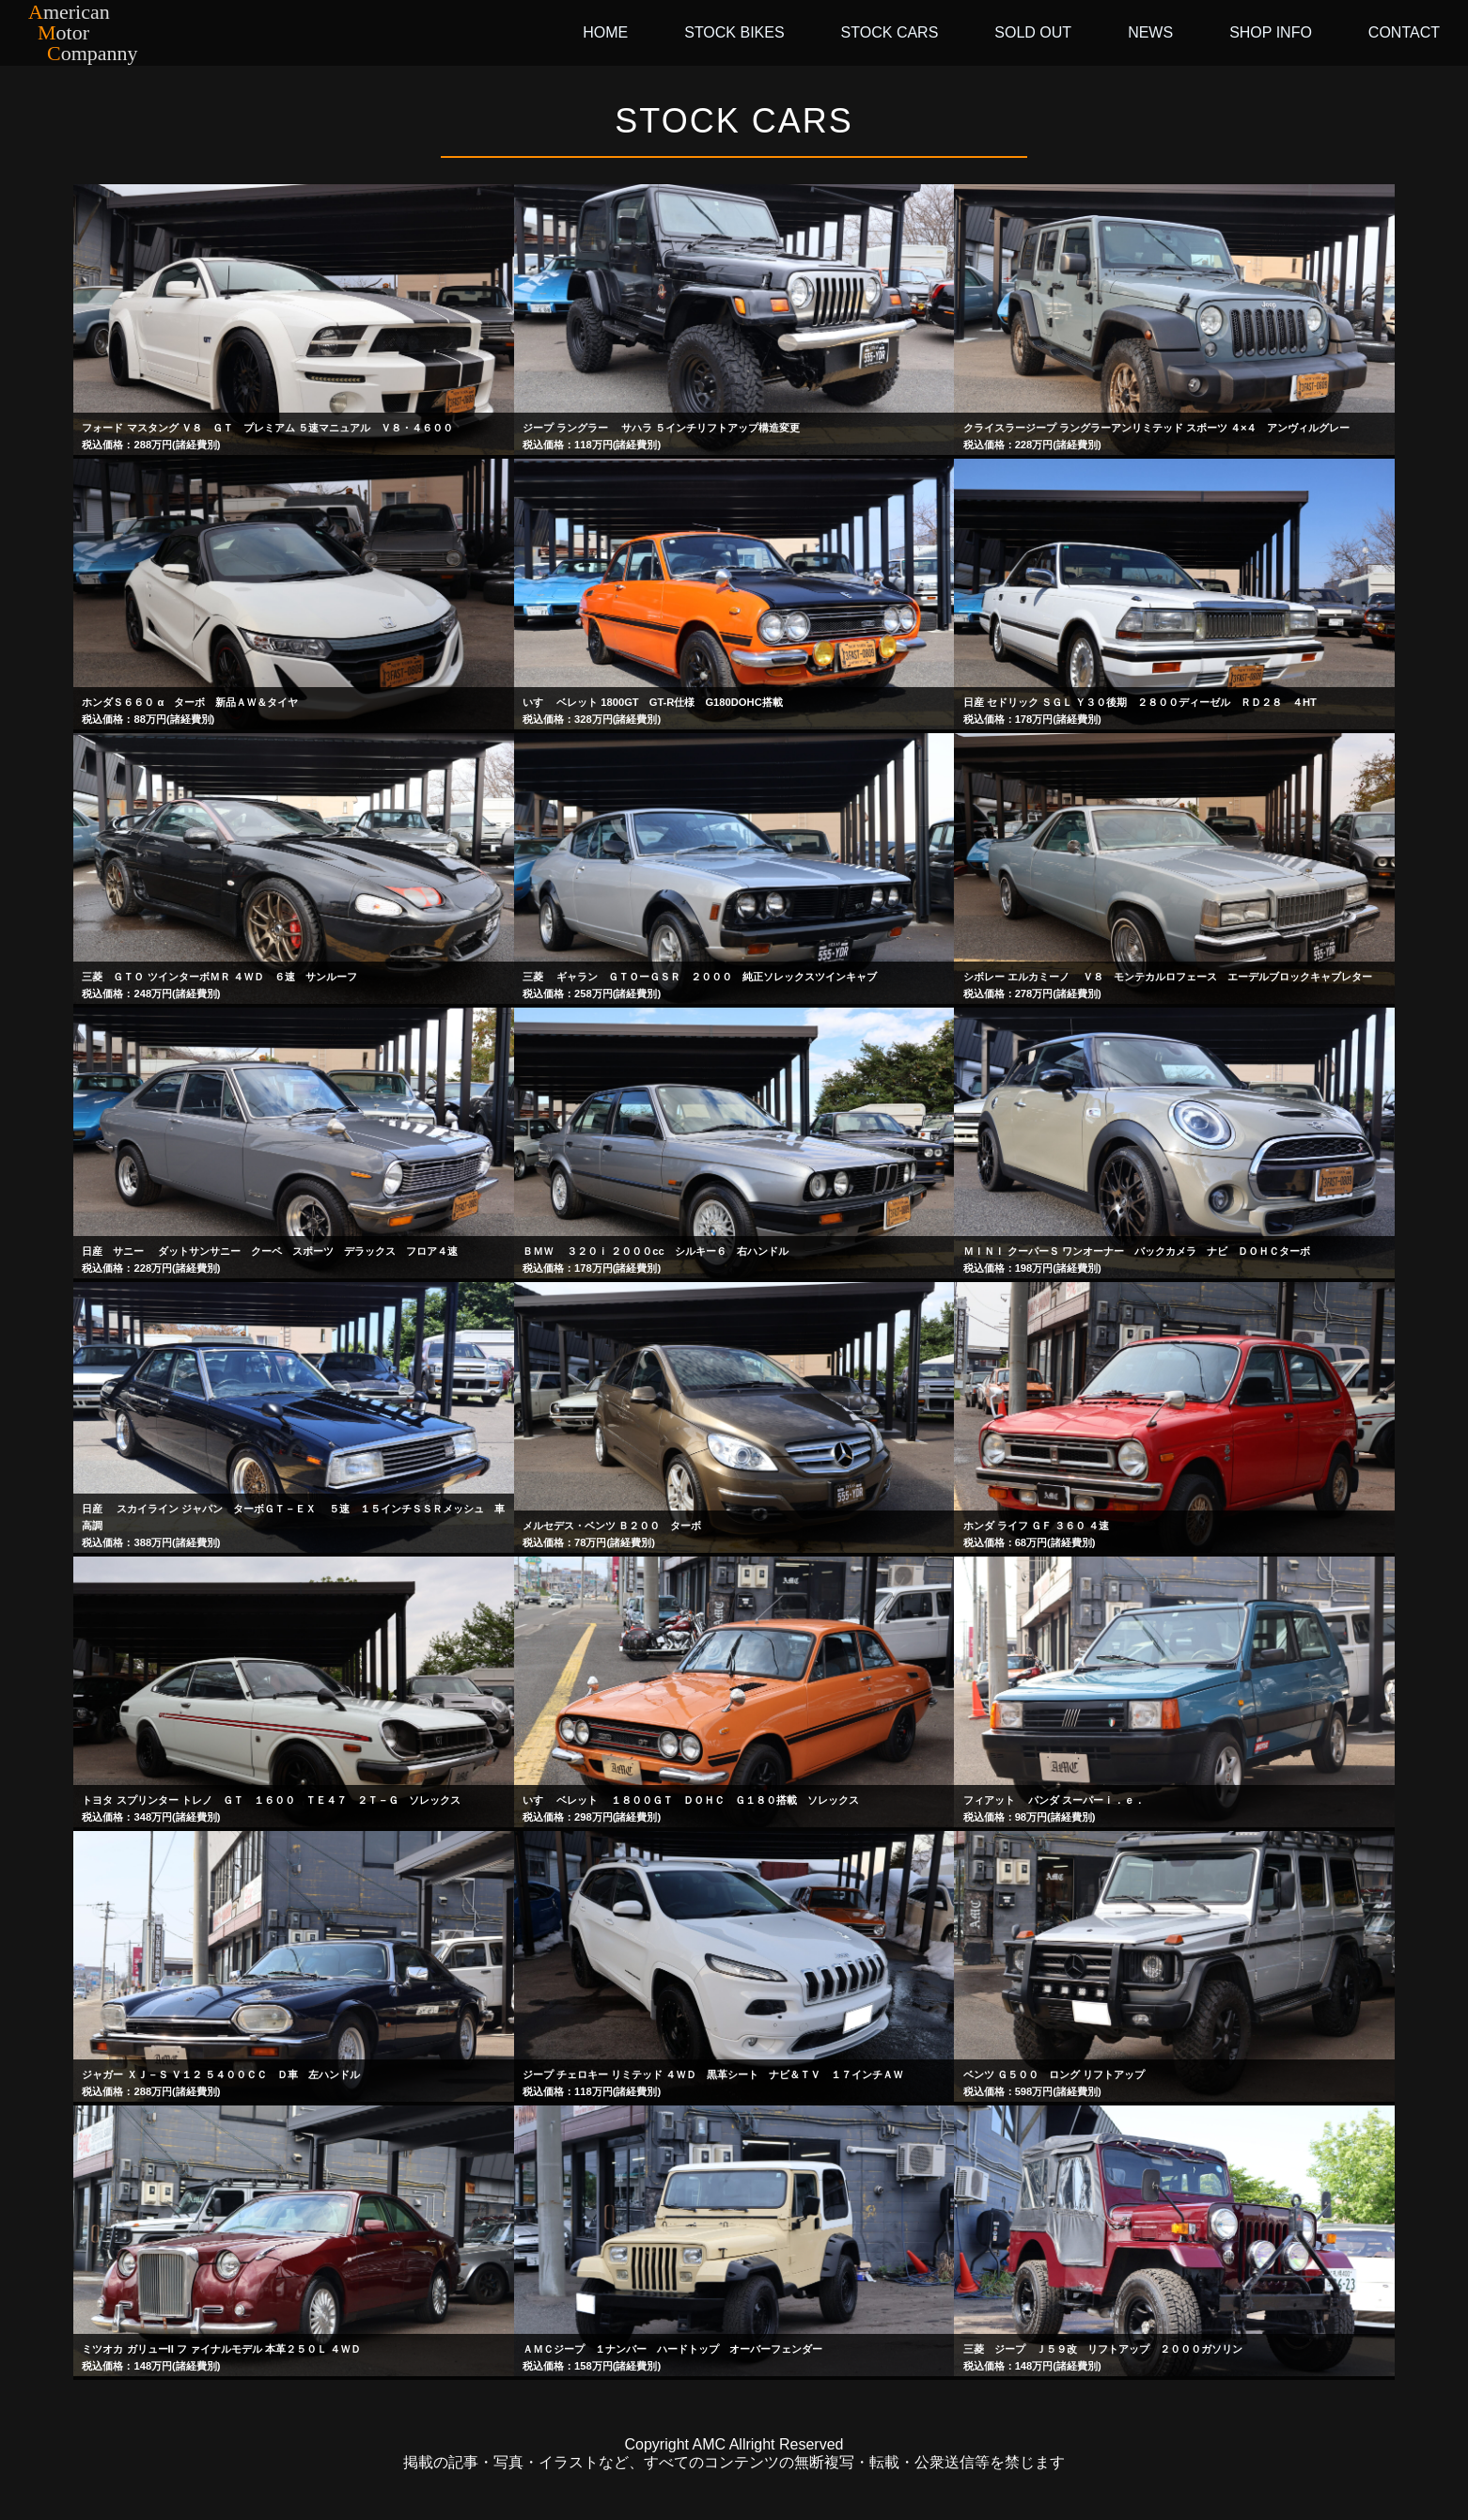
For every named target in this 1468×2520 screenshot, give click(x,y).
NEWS (1150, 32)
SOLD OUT (1032, 32)
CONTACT (1404, 32)
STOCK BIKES (734, 32)
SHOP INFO (1270, 32)
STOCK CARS (890, 32)
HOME (605, 32)
